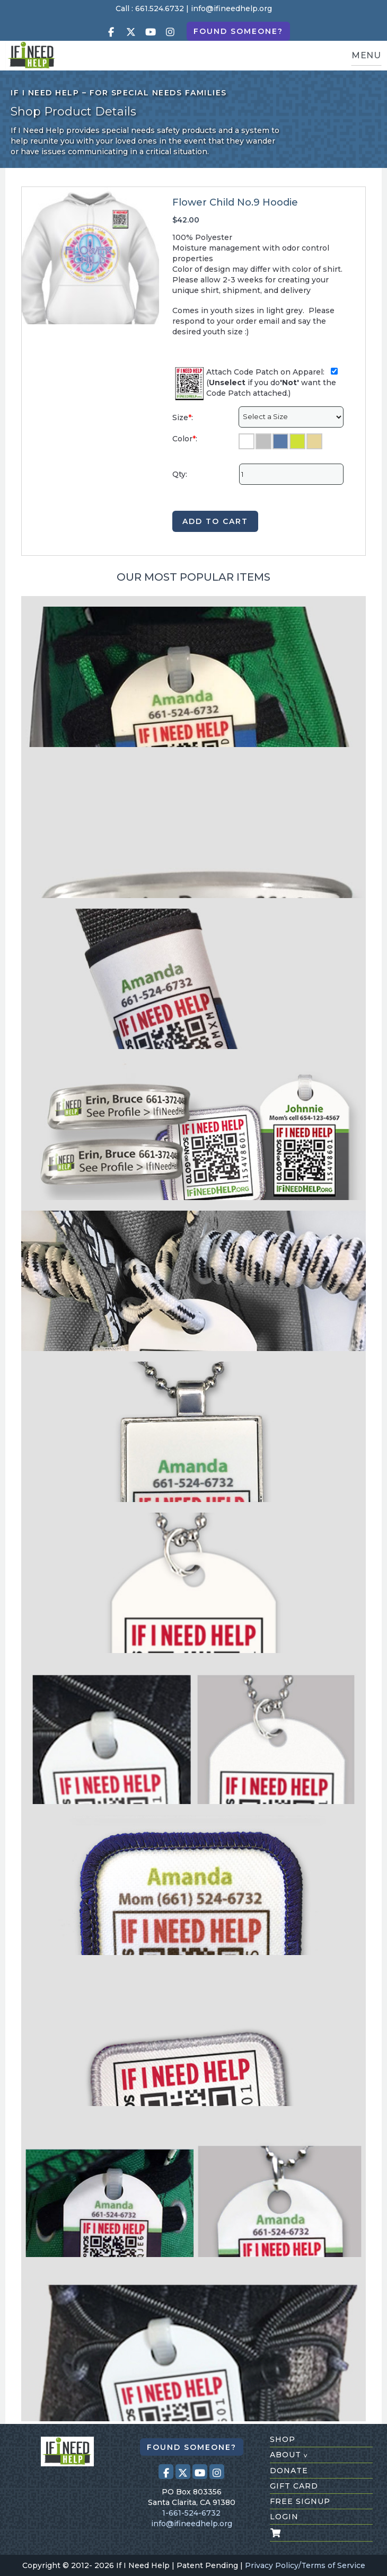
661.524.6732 (159, 8)
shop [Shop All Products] (282, 2439)
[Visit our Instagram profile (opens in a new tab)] (170, 32)
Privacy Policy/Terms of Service (305, 2565)
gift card (294, 2486)
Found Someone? (238, 31)
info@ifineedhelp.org (231, 8)
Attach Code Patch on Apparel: (272, 372)
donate (289, 2470)
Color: (184, 438)
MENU (366, 55)
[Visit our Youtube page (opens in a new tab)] (150, 32)
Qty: (179, 474)
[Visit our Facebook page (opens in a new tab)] (111, 32)
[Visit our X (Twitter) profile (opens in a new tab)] (130, 32)
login (284, 2516)
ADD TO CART (215, 521)
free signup (300, 2501)
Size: (182, 417)
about (288, 2454)
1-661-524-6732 (191, 2513)
